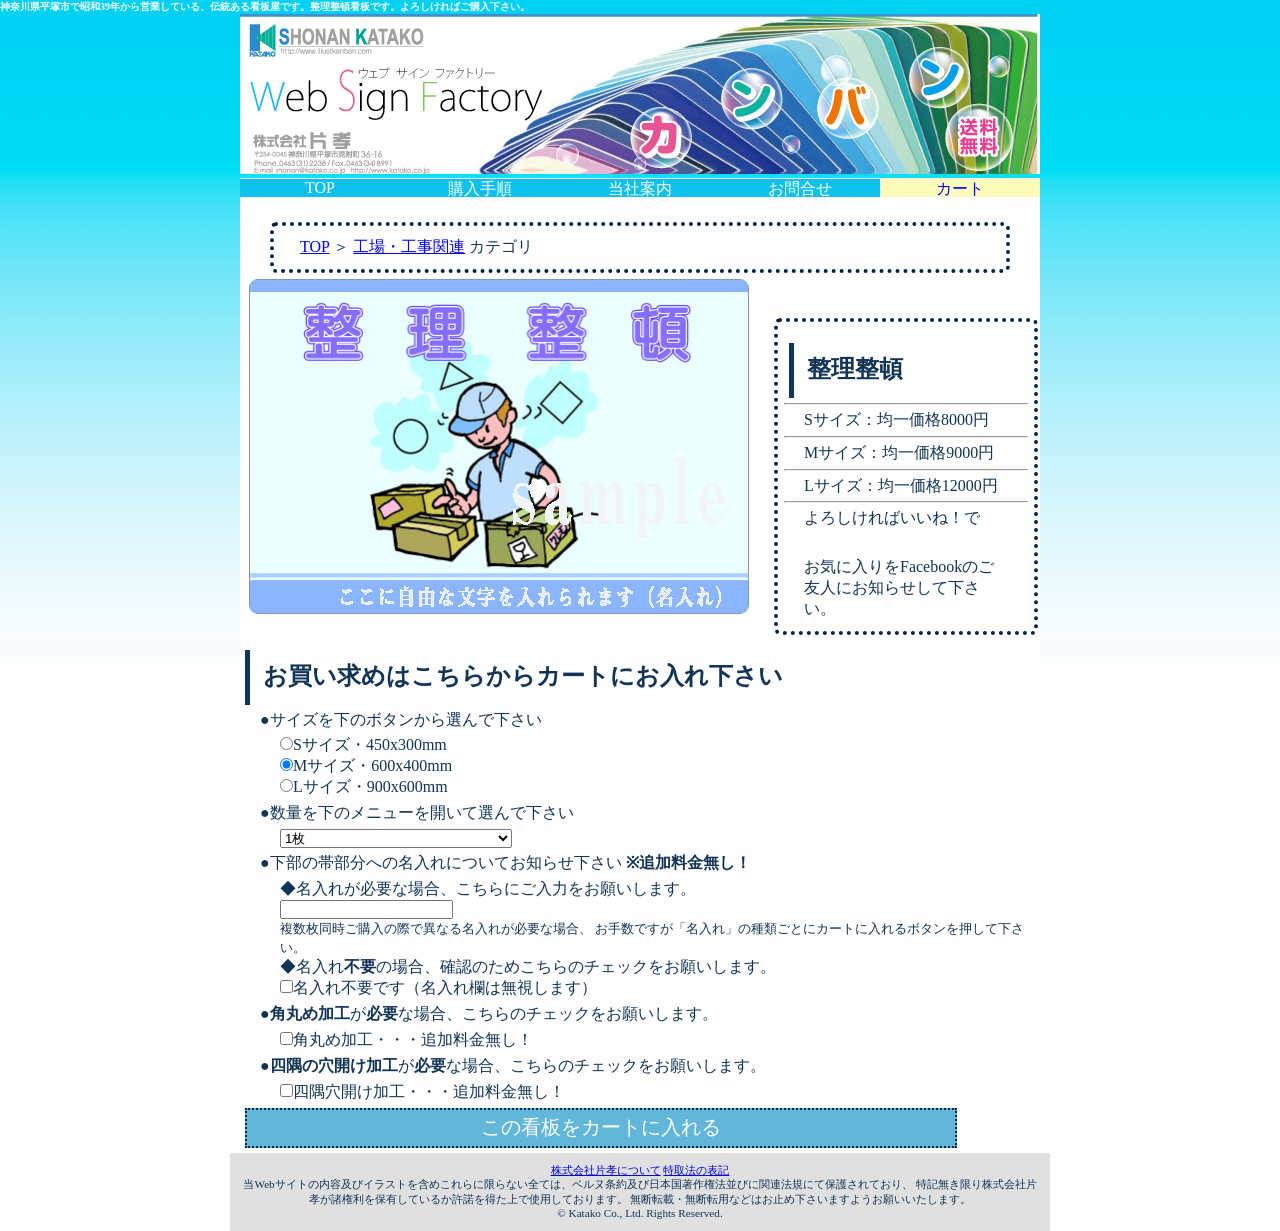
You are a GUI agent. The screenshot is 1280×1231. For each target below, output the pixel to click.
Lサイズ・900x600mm (364, 786)
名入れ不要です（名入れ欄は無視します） (438, 987)
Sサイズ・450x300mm (363, 744)
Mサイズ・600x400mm (366, 765)
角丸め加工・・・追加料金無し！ (406, 1039)
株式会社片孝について (606, 1170)
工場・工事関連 (409, 246)
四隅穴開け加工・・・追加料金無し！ (422, 1091)
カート (960, 188)
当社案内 (640, 188)
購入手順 (480, 188)
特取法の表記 (696, 1170)
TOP (320, 187)
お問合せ (800, 188)
